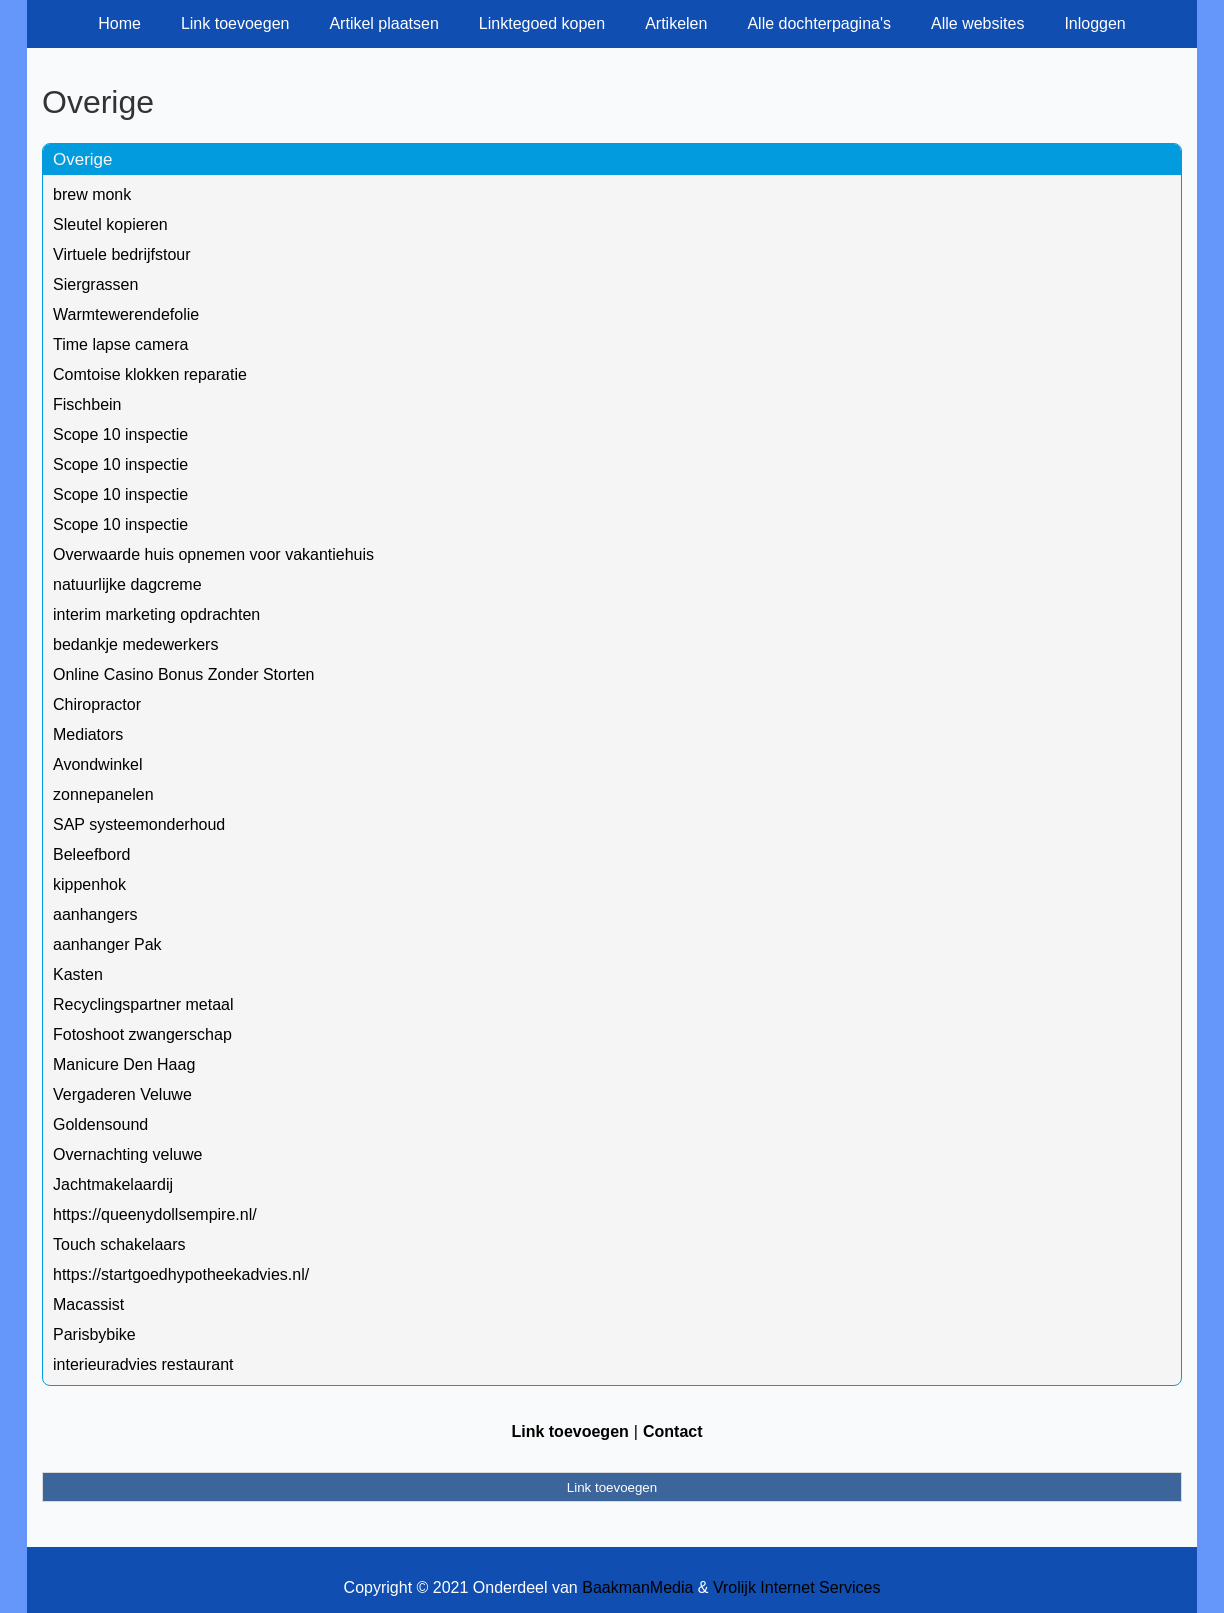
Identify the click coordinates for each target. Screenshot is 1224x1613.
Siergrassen (95, 284)
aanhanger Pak (107, 944)
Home (119, 23)
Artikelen (676, 23)
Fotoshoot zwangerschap (142, 1034)
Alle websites (977, 23)
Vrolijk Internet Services (796, 1587)
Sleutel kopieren (110, 224)
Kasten (78, 974)
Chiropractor (97, 704)
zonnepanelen (103, 794)
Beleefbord (91, 854)
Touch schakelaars (119, 1244)
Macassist (88, 1304)
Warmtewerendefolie (126, 314)
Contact (673, 1431)
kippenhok (89, 884)
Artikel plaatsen (383, 23)
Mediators (88, 734)
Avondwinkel (98, 764)
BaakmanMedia (637, 1587)
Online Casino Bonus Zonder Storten (183, 674)
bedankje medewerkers (135, 644)
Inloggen (1094, 23)
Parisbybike (94, 1334)
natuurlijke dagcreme (127, 584)
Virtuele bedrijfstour (122, 254)
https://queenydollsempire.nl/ (155, 1214)
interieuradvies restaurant (143, 1364)
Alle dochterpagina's (819, 23)
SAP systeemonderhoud (139, 824)
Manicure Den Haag (124, 1064)
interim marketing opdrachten (156, 614)
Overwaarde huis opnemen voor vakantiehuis (213, 554)
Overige (83, 159)
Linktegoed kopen (542, 23)
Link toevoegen (235, 23)
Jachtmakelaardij (113, 1184)
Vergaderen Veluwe (122, 1094)
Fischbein (87, 404)
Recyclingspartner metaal (143, 1004)
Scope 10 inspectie (120, 434)
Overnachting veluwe (127, 1154)
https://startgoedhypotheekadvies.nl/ (181, 1274)
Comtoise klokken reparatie (150, 374)
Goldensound (100, 1124)
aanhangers (95, 914)
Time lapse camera (120, 344)
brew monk (92, 194)
